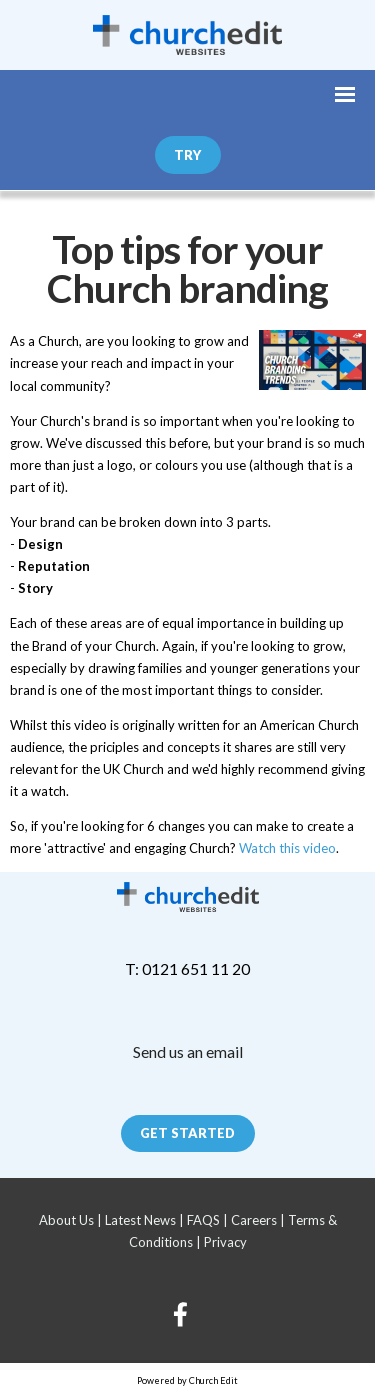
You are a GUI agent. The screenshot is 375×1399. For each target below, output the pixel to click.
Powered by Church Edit (187, 1380)
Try (187, 155)
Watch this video (287, 848)
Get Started (187, 1133)
